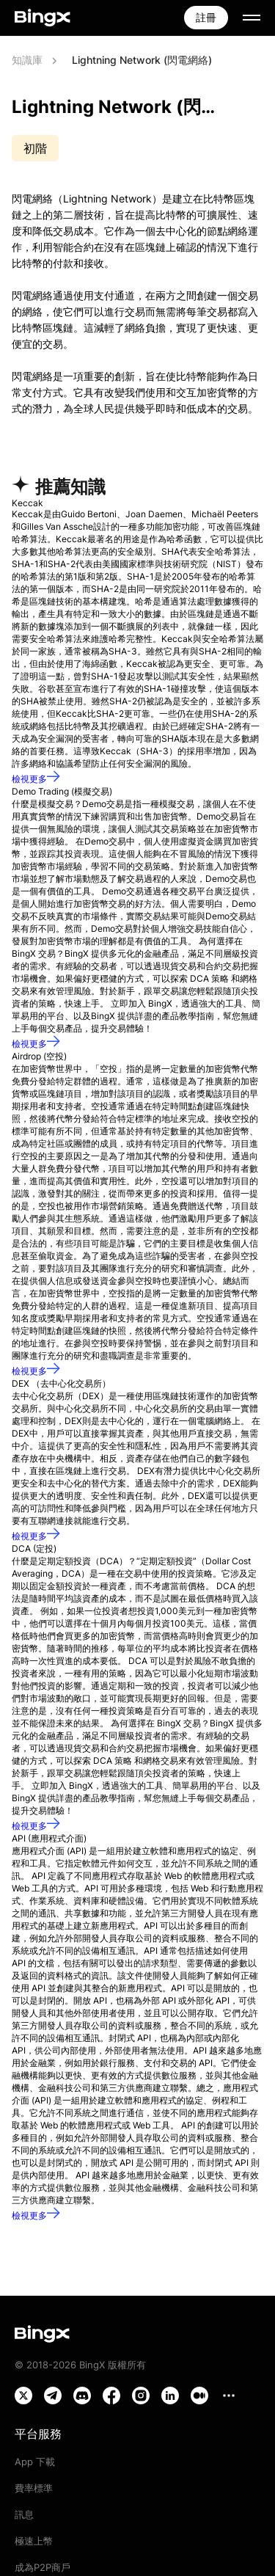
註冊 (206, 17)
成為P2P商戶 (42, 2567)
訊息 (24, 2514)
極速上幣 (34, 2541)
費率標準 (34, 2488)
